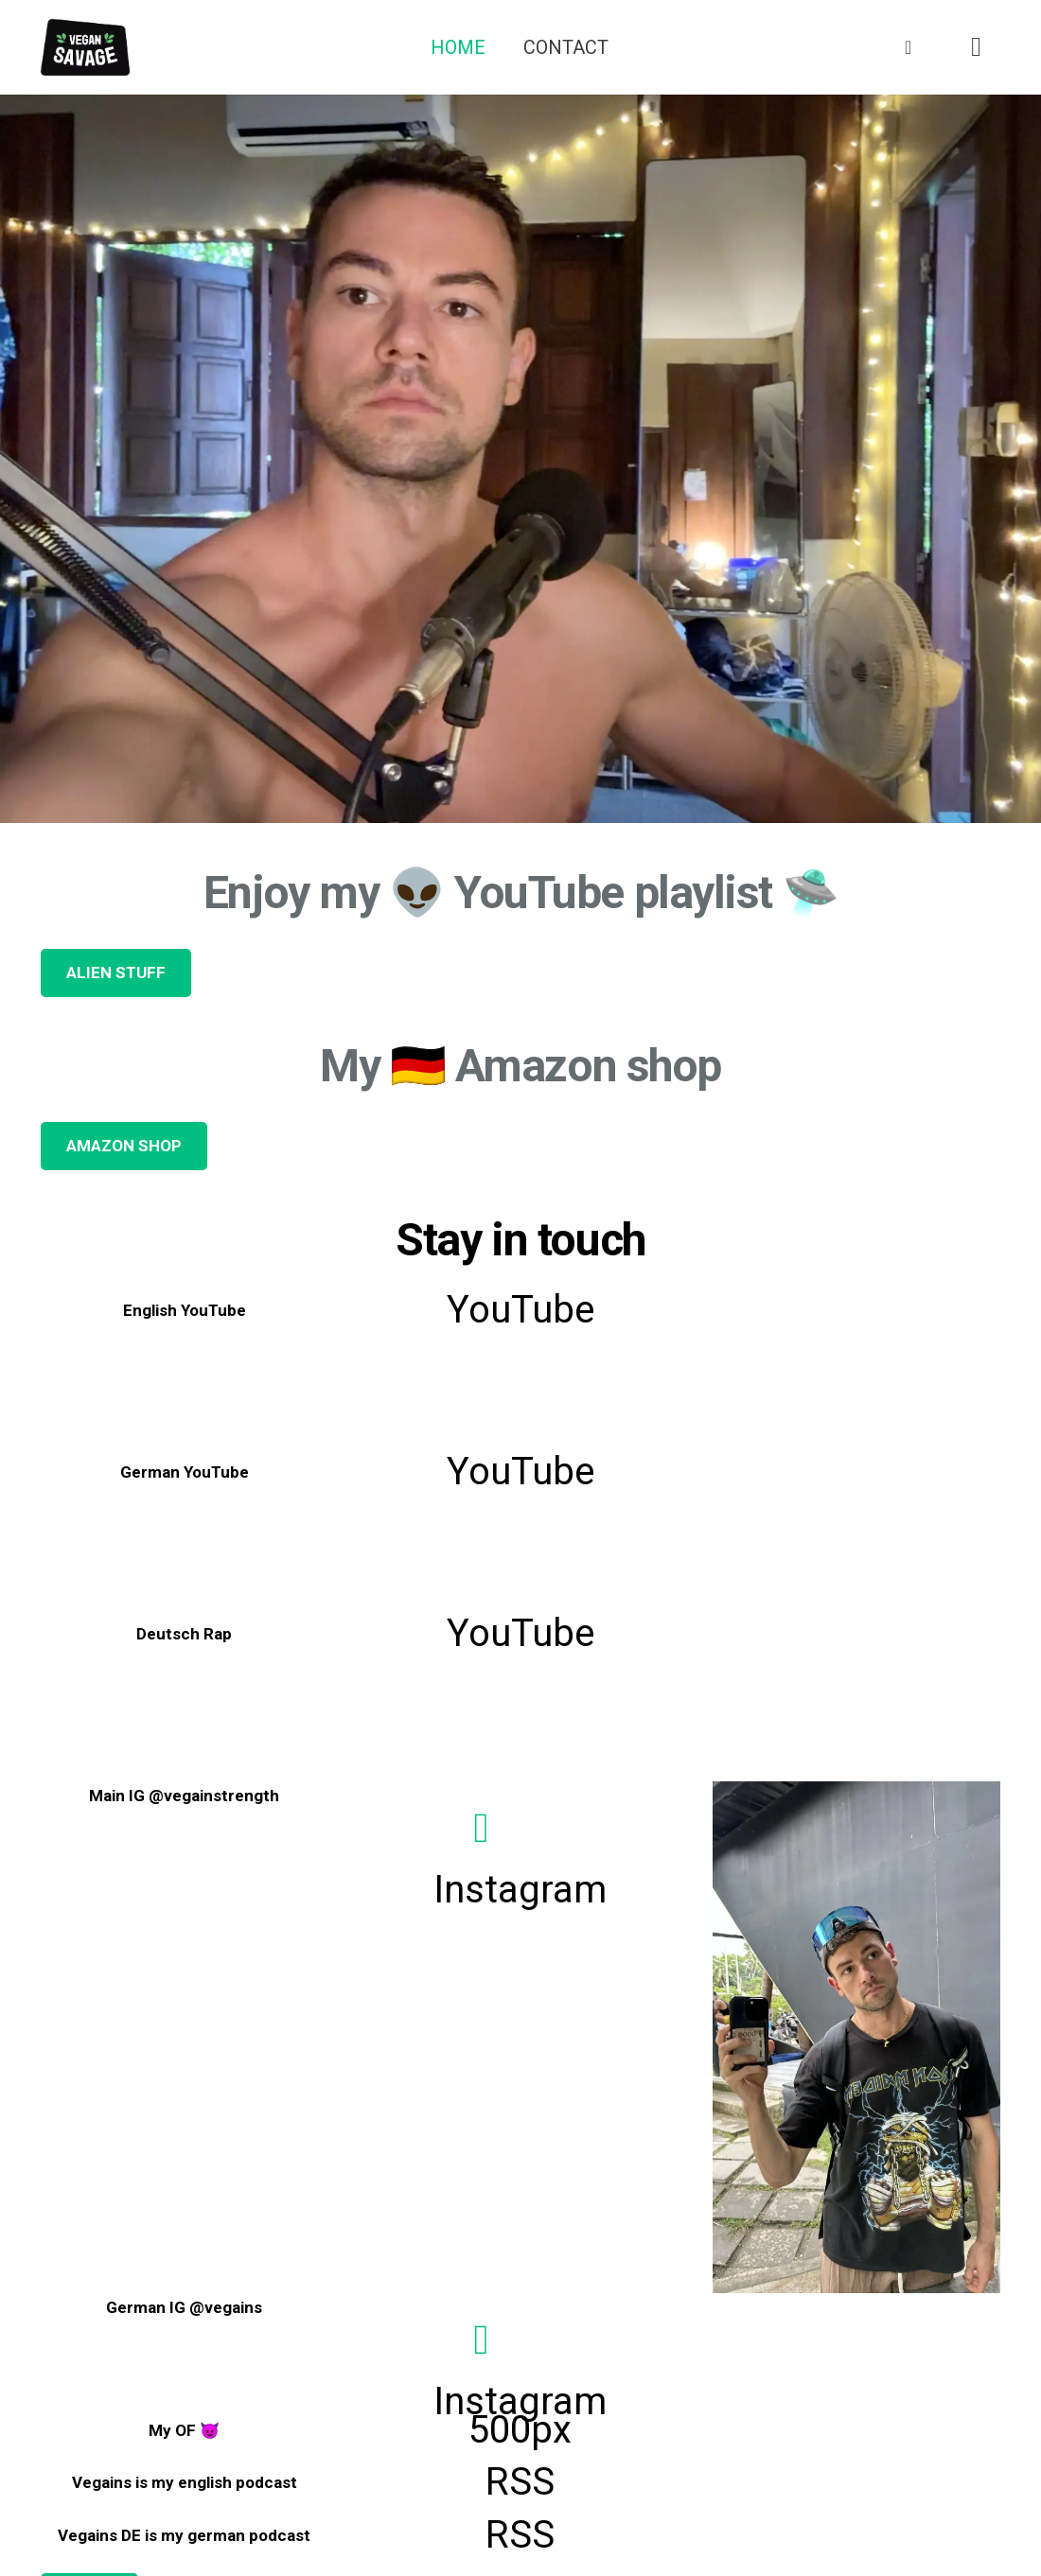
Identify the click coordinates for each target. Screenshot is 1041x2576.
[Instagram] (976, 47)
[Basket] (908, 47)
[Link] (86, 48)
